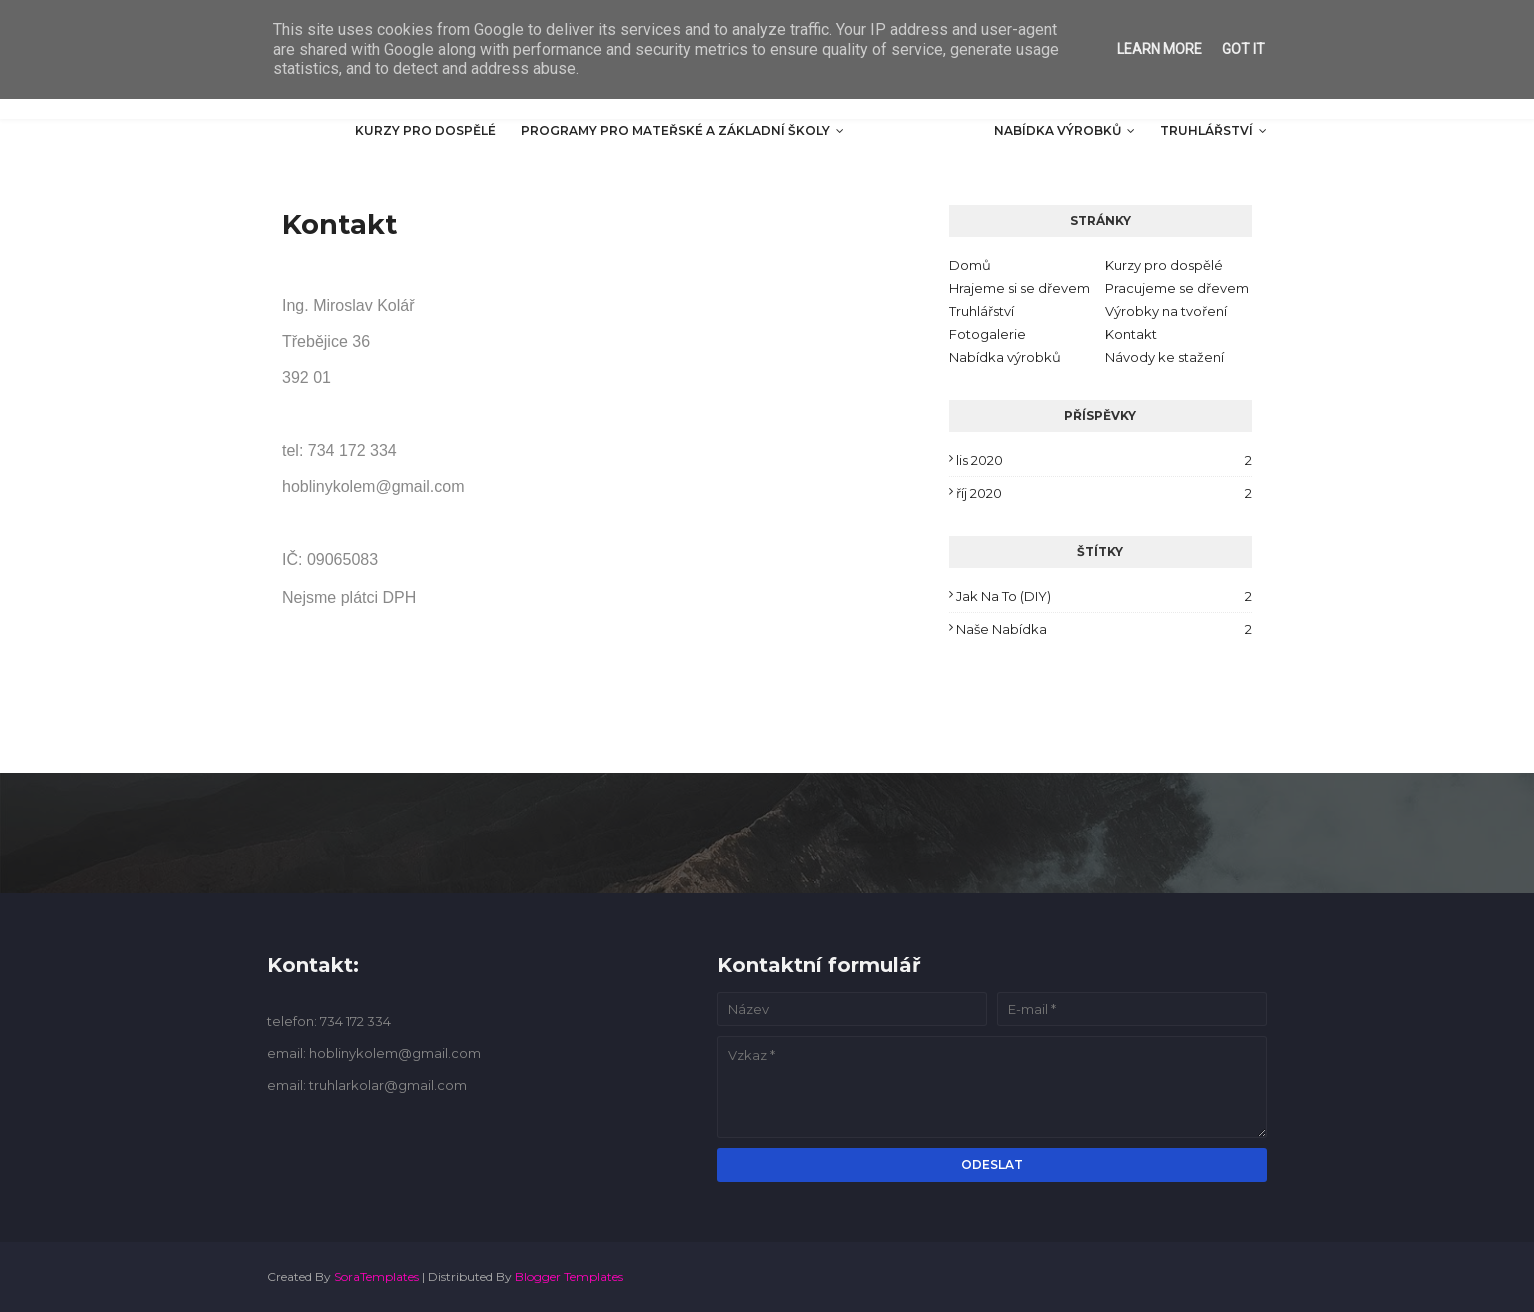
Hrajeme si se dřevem (1019, 288)
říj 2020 (1104, 493)
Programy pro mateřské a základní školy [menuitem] (675, 130)
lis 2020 (1104, 460)
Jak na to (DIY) (1104, 596)
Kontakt (1131, 334)
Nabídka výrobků (1005, 357)
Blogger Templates (569, 1276)
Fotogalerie (987, 334)
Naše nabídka (1104, 629)
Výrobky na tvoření (1166, 311)
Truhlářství (981, 311)
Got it (1243, 49)
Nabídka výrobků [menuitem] (1057, 130)
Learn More (1159, 49)
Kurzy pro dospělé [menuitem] (425, 130)
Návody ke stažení (1164, 357)
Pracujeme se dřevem (1177, 288)
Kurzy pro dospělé (1164, 265)
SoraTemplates (376, 1276)
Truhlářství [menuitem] (1206, 130)
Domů (970, 265)
